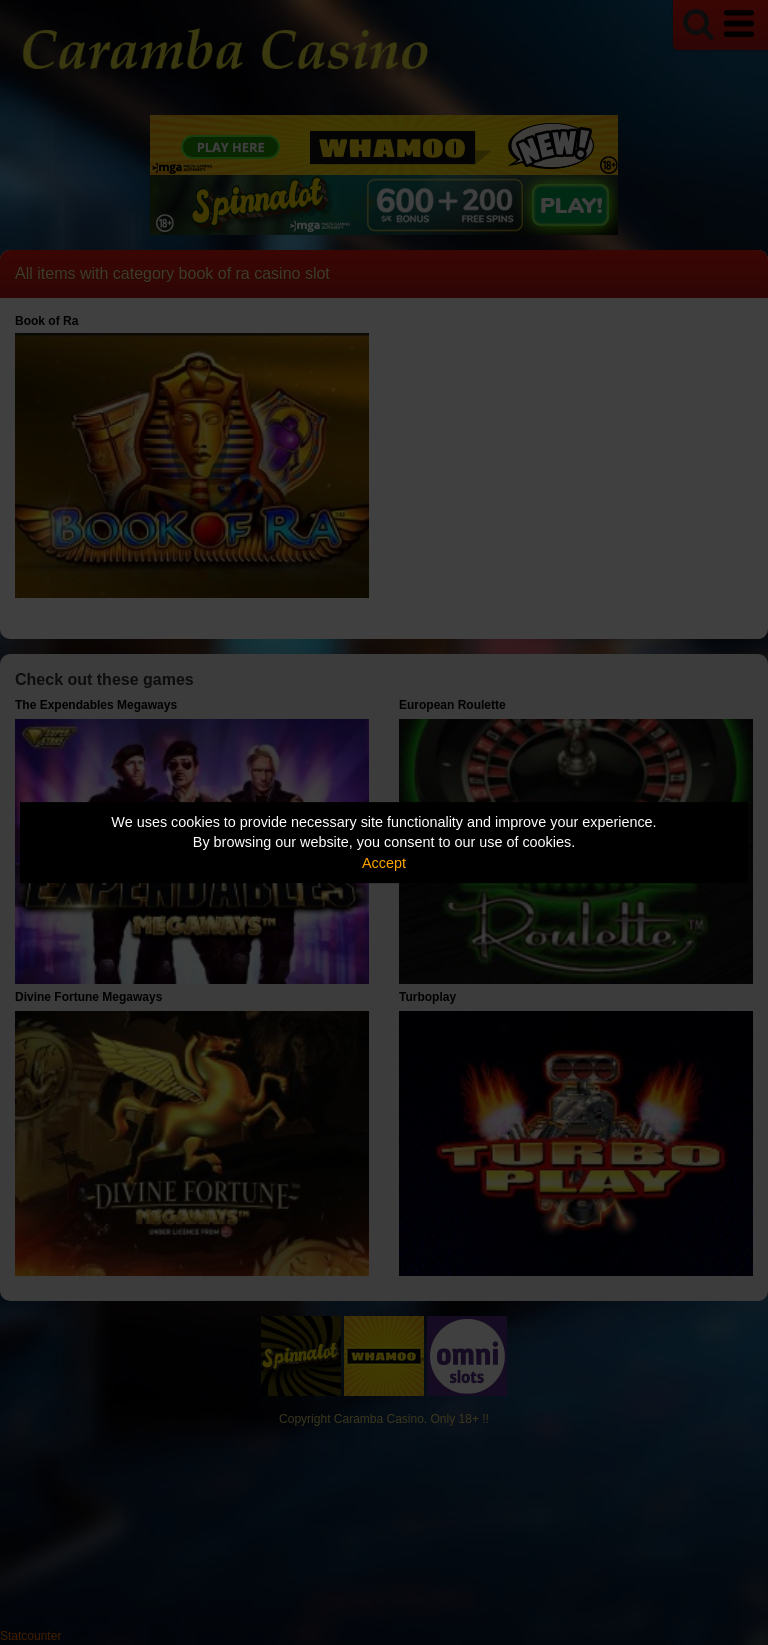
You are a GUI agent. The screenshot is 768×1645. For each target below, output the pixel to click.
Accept (384, 863)
